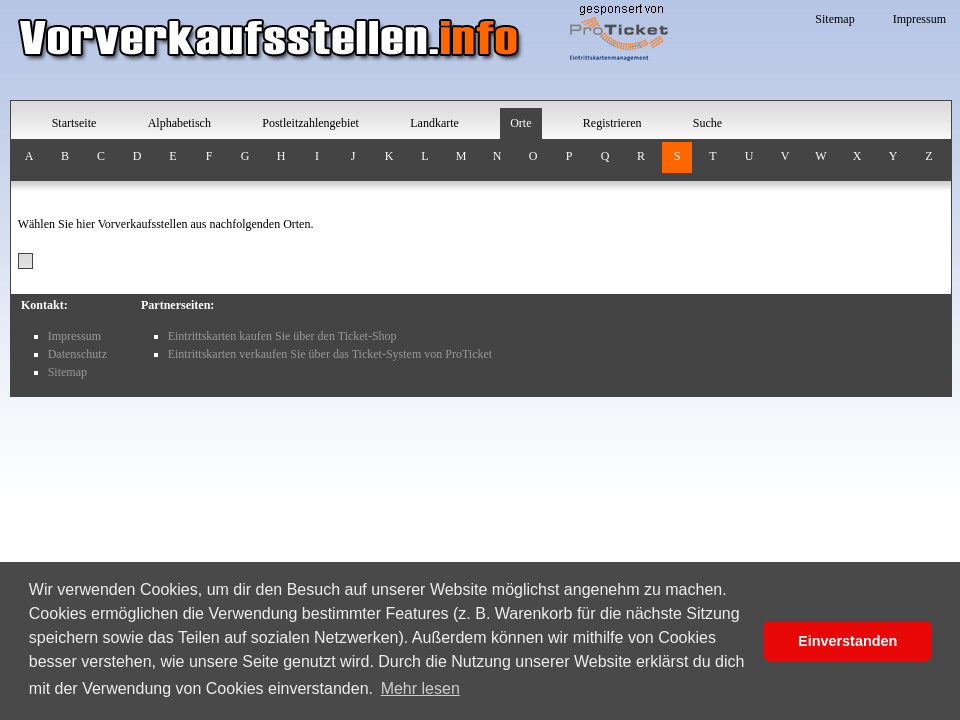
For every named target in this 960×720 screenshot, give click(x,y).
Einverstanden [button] (847, 641)
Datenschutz (77, 354)
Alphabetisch (179, 123)
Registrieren (612, 123)
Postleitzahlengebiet (310, 123)
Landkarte (434, 123)
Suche (707, 123)
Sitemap (834, 19)
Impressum (919, 19)
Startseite (74, 123)
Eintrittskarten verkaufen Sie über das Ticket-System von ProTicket (330, 354)
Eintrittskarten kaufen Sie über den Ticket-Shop (282, 336)
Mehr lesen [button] (420, 688)
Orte (520, 123)
